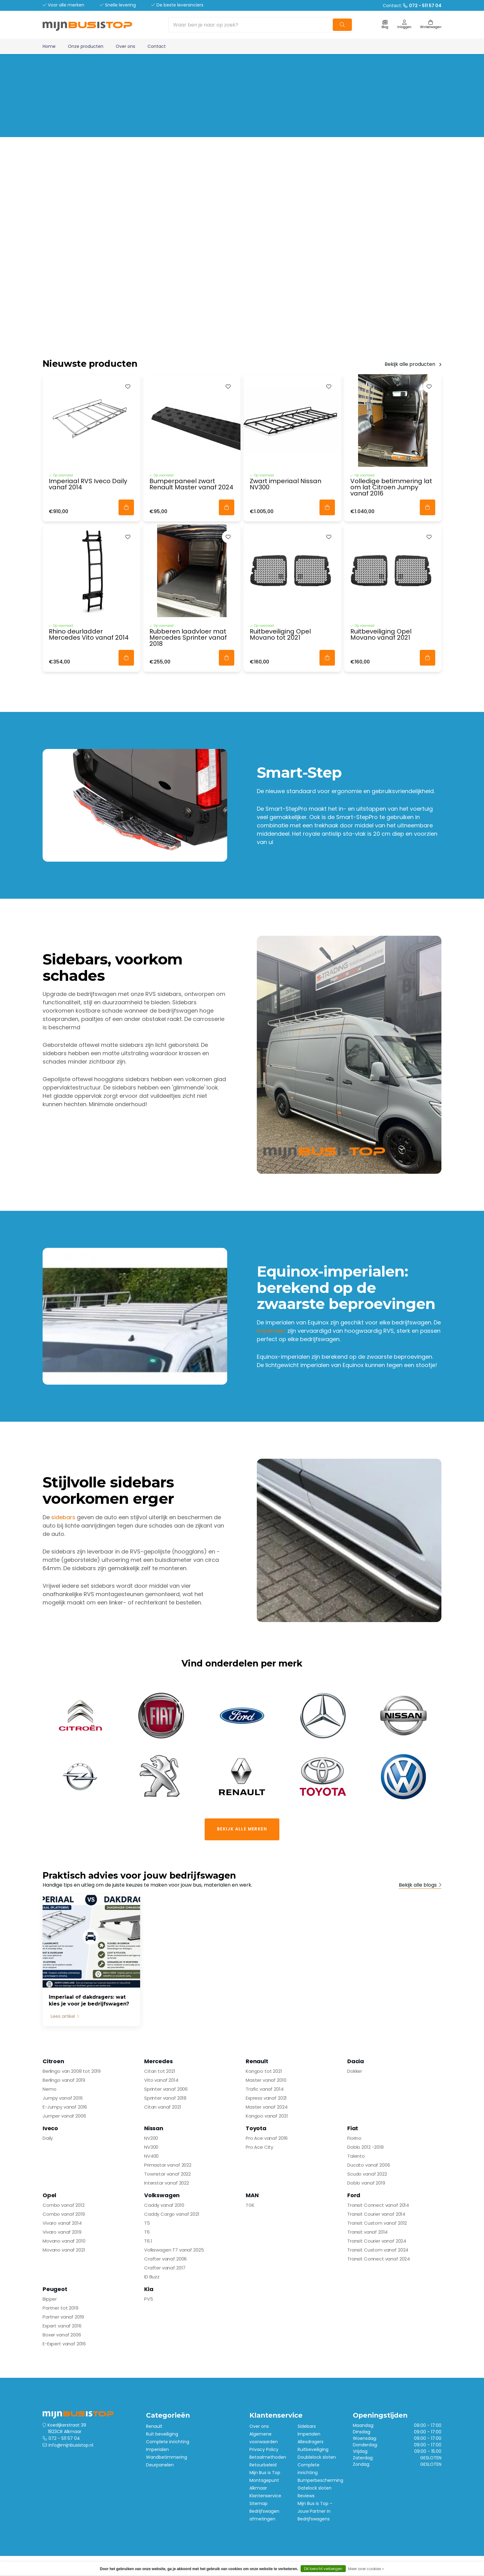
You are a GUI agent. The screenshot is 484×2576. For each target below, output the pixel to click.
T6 (147, 2232)
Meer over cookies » (366, 2568)
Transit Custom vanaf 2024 (377, 2250)
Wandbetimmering (166, 2457)
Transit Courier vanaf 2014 (376, 2214)
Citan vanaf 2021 (162, 2107)
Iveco (50, 2128)
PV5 (148, 2299)
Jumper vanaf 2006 (64, 2116)
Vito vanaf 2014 (161, 2080)
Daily (48, 2138)
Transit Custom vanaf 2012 (377, 2223)
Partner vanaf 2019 (63, 2317)
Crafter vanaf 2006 (165, 2259)
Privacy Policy (263, 2449)
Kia (148, 2289)
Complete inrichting (167, 2442)
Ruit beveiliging (162, 2434)
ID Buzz (152, 2276)
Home (49, 46)
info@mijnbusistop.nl (70, 2445)
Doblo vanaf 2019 (366, 2183)
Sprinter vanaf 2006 (166, 2089)
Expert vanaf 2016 (62, 2326)
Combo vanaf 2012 (64, 2205)
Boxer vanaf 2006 (62, 2334)
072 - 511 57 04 (64, 2438)
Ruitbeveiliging (313, 2449)
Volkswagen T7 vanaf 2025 (174, 2250)
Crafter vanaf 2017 (165, 2267)
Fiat (352, 2128)
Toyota (256, 2128)
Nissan (153, 2128)
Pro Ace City (259, 2147)
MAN (252, 2195)
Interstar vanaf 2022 (166, 2183)
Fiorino (354, 2138)
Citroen (53, 2061)
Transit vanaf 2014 (367, 2232)
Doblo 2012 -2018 (365, 2147)
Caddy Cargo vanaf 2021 (171, 2214)
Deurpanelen (160, 2465)
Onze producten (85, 46)
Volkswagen (162, 2195)
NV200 (151, 2138)
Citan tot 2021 (159, 2071)
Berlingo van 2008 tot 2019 (72, 2071)
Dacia (355, 2061)
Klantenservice (265, 2496)
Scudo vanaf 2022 (367, 2174)
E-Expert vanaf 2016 (64, 2343)
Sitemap (258, 2503)
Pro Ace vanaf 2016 (267, 2138)
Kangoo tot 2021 (264, 2071)
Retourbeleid (263, 2465)
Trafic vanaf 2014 (264, 2089)
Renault (257, 2061)
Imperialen (157, 2449)
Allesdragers (310, 2442)
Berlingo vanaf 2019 (64, 2080)
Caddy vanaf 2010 (164, 2205)
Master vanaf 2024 (266, 2107)
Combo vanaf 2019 (64, 2214)
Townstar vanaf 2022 (167, 2174)
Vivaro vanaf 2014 (62, 2223)
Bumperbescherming (320, 2480)
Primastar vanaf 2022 (167, 2165)
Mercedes (158, 2061)
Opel (49, 2195)
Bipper (50, 2299)
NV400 (151, 2156)
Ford (353, 2195)
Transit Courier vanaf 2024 (376, 2241)
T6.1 (148, 2241)
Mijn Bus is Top (264, 2472)
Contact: (412, 5)
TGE (250, 2205)
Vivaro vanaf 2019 (62, 2232)
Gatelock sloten (315, 2488)
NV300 (151, 2147)
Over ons (125, 46)
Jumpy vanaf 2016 (63, 2098)
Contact (157, 46)
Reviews (306, 2496)
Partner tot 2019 (60, 2308)
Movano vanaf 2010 (64, 2241)
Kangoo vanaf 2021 (267, 2116)
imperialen (271, 1331)
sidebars (63, 1517)
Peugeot (55, 2289)
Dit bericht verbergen (323, 2568)
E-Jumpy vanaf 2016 (65, 2107)
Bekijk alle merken (242, 1829)
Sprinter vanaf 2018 (165, 2098)
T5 (147, 2223)
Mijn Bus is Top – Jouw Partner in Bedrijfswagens (315, 2511)
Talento (356, 2156)
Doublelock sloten (317, 2457)
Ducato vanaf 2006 (368, 2165)
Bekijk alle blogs (418, 1884)
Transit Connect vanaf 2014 (378, 2205)
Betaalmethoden (267, 2457)
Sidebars (307, 2426)
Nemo (49, 2089)
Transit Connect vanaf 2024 (378, 2259)
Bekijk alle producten (410, 364)
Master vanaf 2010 (266, 2080)
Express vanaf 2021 (266, 2098)
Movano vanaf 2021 (64, 2250)
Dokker (354, 2071)
